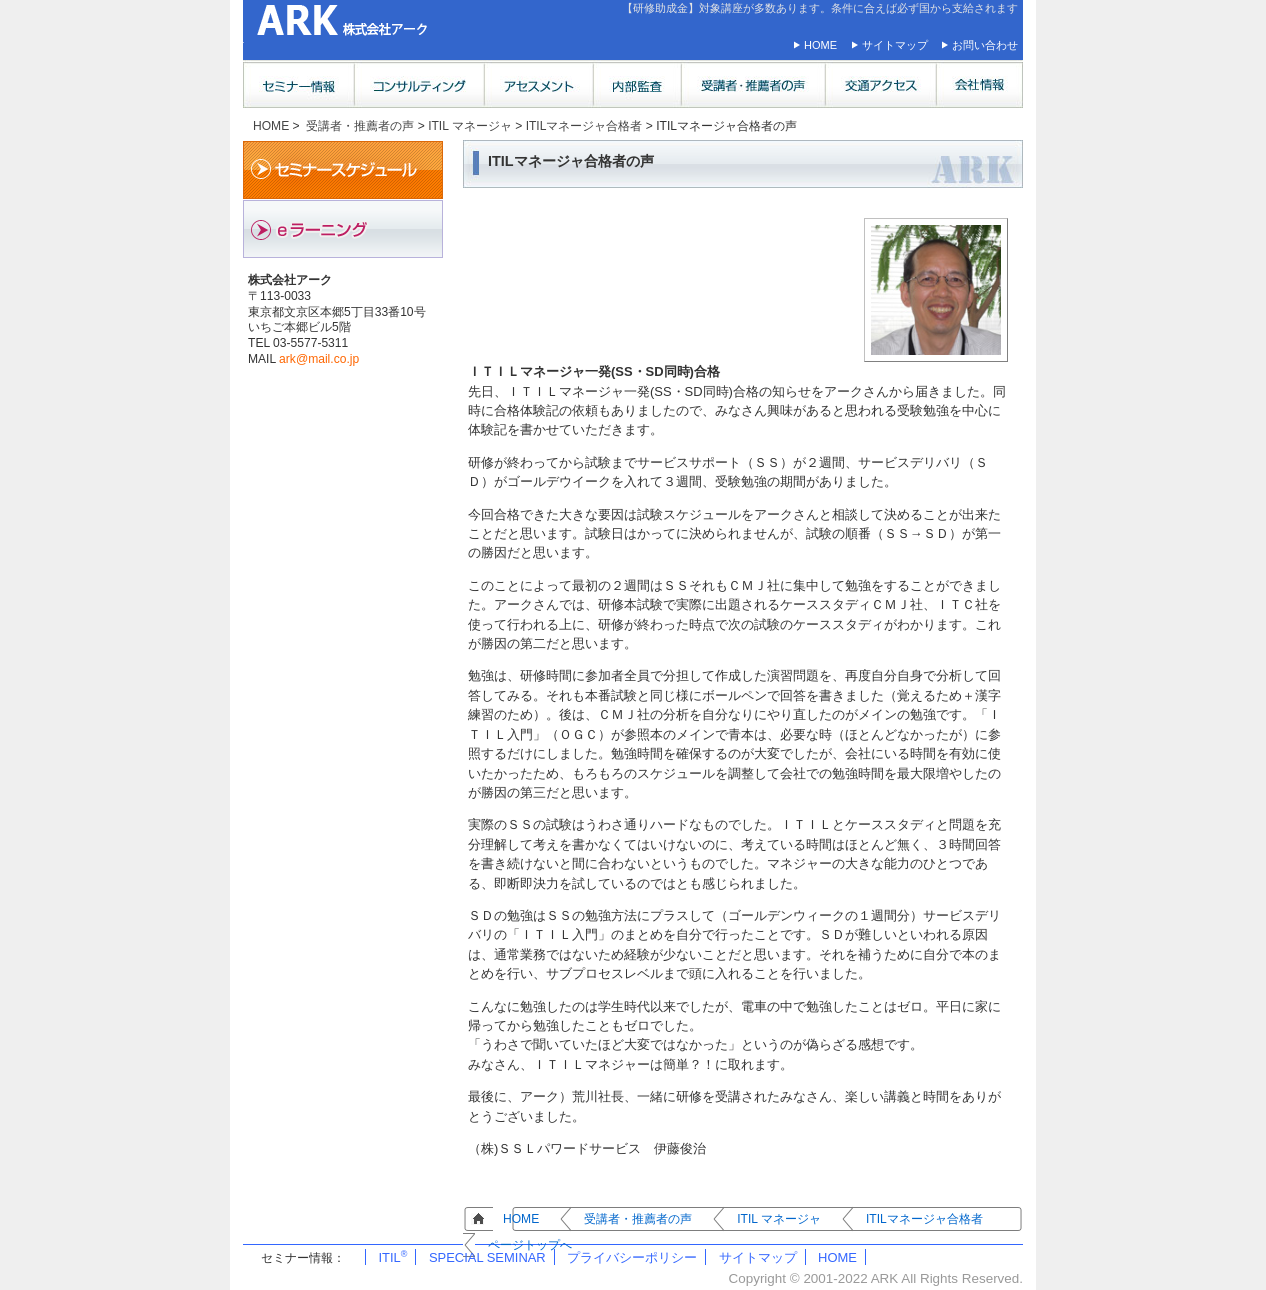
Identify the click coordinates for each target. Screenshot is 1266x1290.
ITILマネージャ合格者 (584, 126)
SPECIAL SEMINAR (487, 1257)
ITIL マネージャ (470, 126)
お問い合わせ (985, 45)
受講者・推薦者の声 (360, 126)
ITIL (392, 1257)
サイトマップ (895, 45)
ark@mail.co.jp (319, 359)
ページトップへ (530, 1245)
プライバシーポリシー (632, 1257)
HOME (820, 45)
